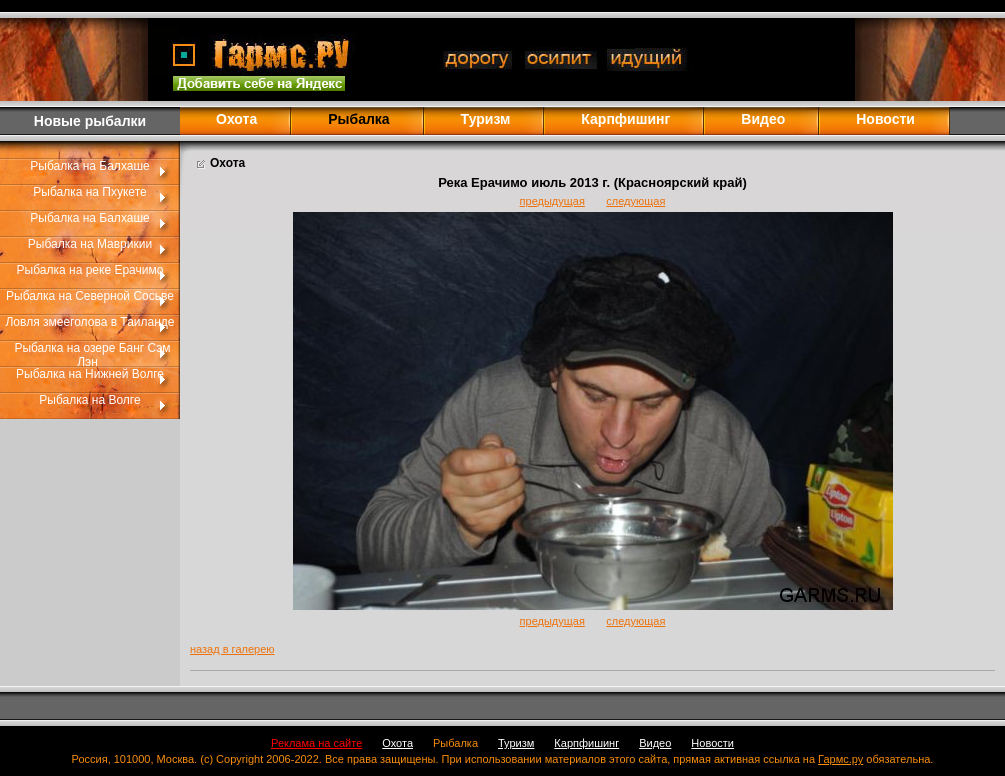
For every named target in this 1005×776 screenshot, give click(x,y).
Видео (763, 119)
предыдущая (552, 201)
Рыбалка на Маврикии (90, 244)
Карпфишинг (625, 119)
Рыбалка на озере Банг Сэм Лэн (92, 355)
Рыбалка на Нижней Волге (90, 374)
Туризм (486, 119)
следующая (635, 201)
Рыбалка (455, 743)
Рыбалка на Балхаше (89, 166)
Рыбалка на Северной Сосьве (90, 296)
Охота (236, 119)
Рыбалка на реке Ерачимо (90, 270)
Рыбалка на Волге (89, 400)
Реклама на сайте (316, 743)
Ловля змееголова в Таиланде (89, 322)
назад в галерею (232, 649)
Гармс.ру (840, 759)
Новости (885, 119)
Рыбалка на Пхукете (89, 192)
